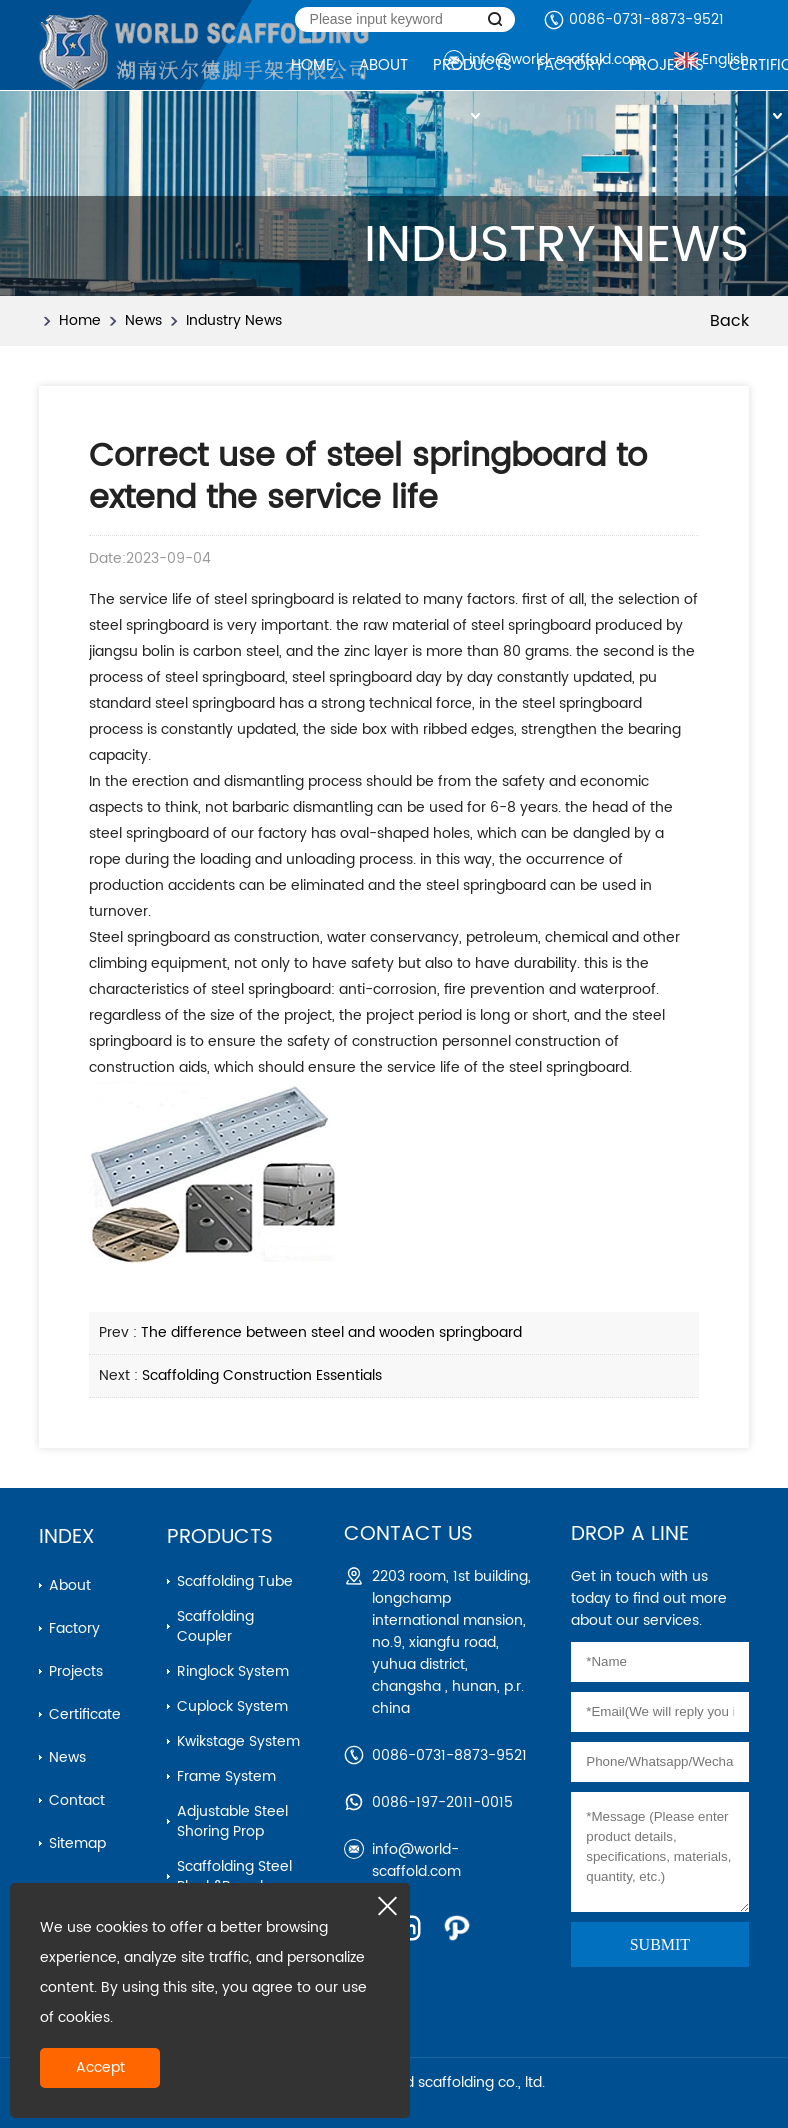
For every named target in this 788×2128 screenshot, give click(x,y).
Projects (76, 1671)
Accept (100, 2067)
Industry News (234, 320)
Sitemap (77, 1843)
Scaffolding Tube (235, 1581)
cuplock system (232, 1706)
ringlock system (233, 1671)
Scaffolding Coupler (215, 1626)
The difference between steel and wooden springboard (331, 1332)
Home (80, 320)
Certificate (85, 1714)
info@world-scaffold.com (416, 1860)
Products (220, 1537)
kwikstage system (238, 1741)
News (143, 320)
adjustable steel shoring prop (232, 1821)
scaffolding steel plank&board (234, 1876)
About (70, 1585)
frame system (226, 1776)
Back (729, 321)
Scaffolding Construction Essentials (262, 1375)
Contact (77, 1800)
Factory (74, 1628)
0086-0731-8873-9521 (646, 19)
